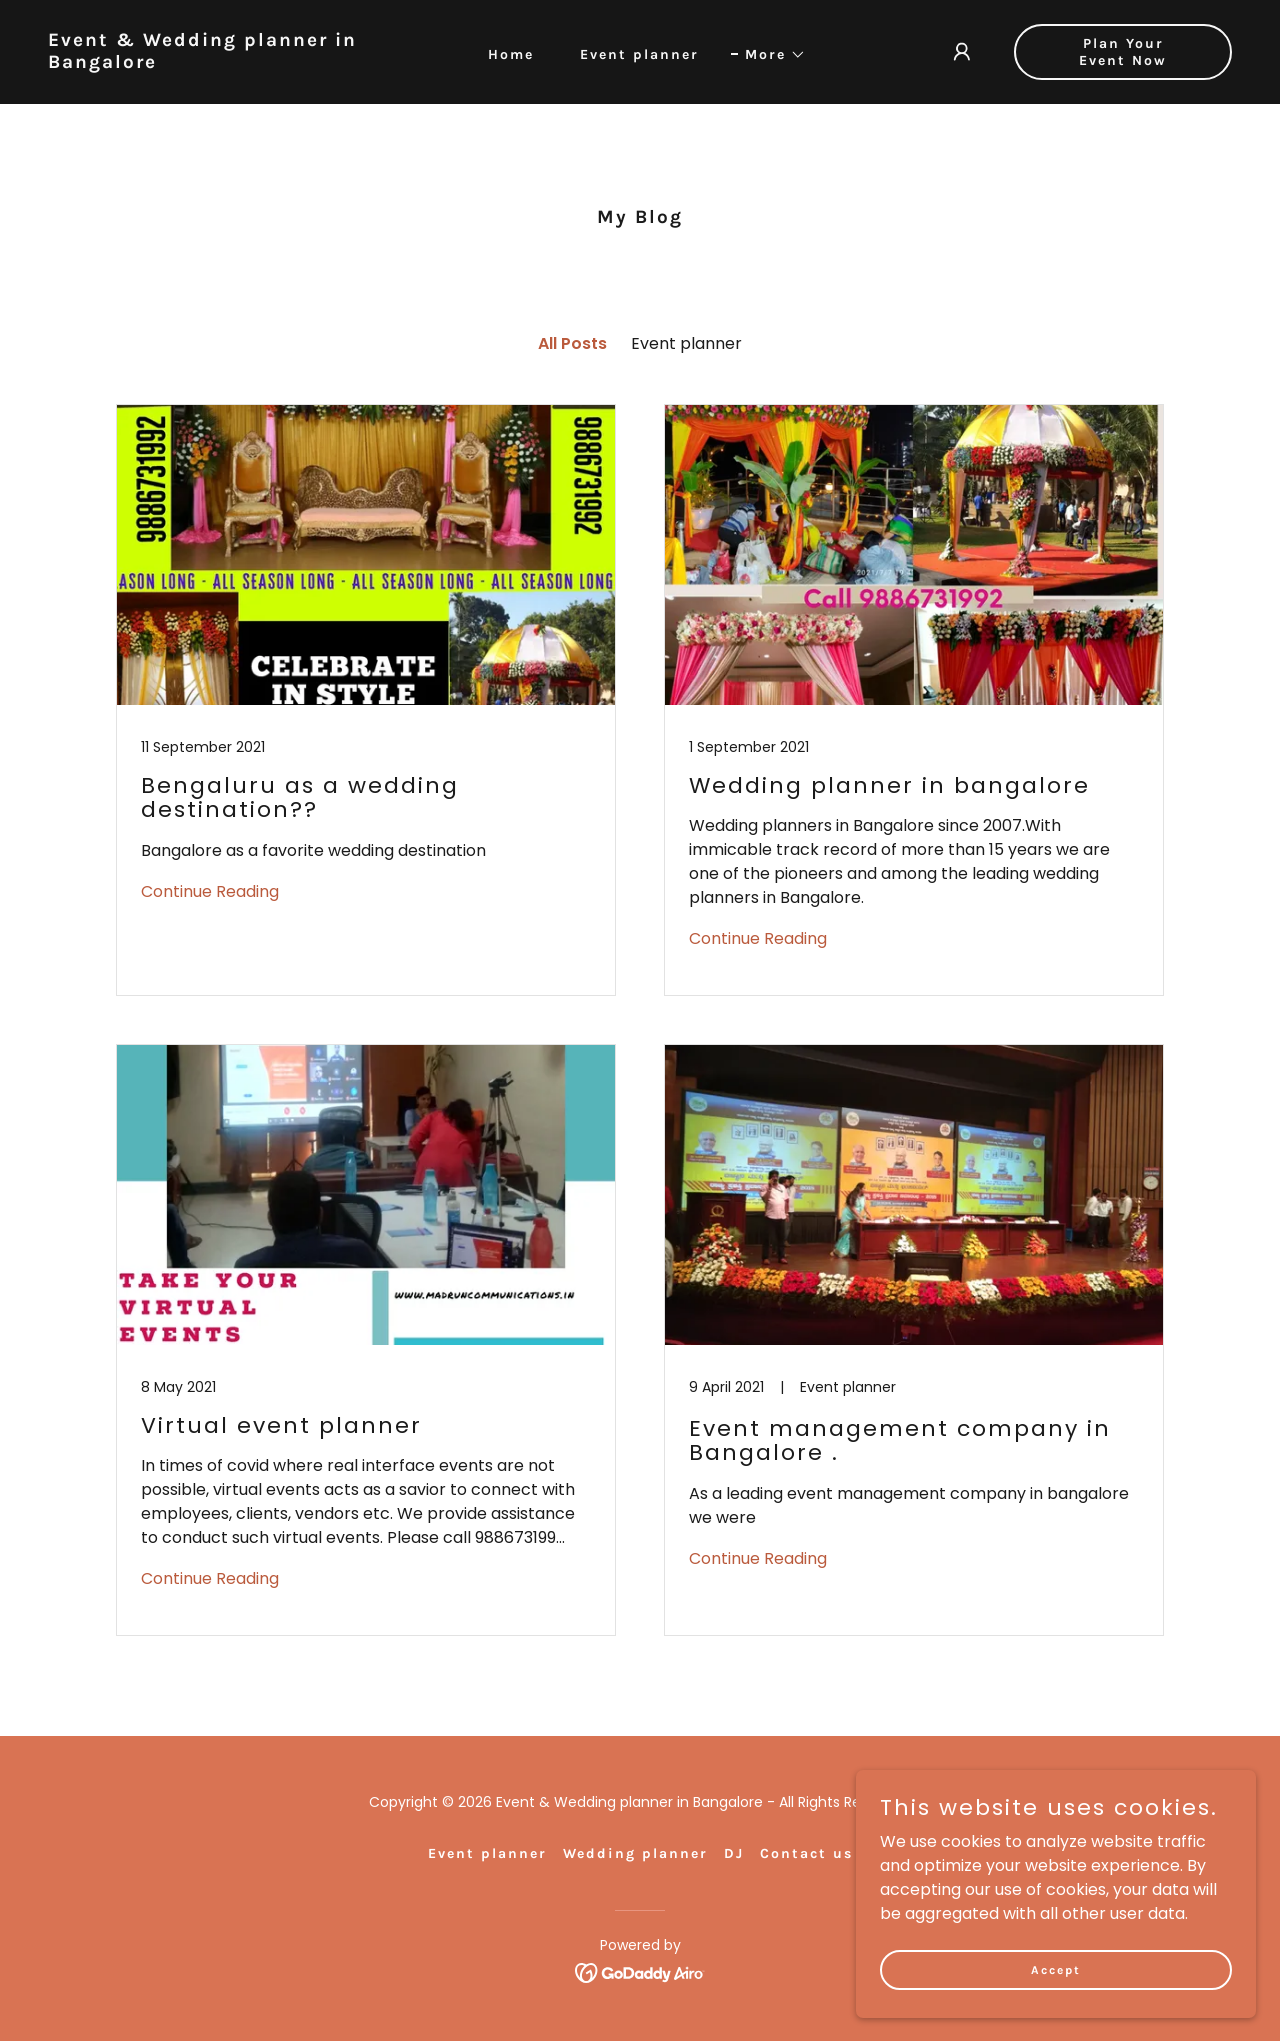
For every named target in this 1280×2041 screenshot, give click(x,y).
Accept (1056, 1969)
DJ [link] (734, 1853)
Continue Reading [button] (210, 891)
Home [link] (511, 54)
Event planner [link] (639, 54)
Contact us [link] (806, 1853)
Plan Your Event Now (1123, 52)
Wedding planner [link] (635, 1853)
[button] (768, 55)
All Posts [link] (572, 343)
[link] (205, 62)
